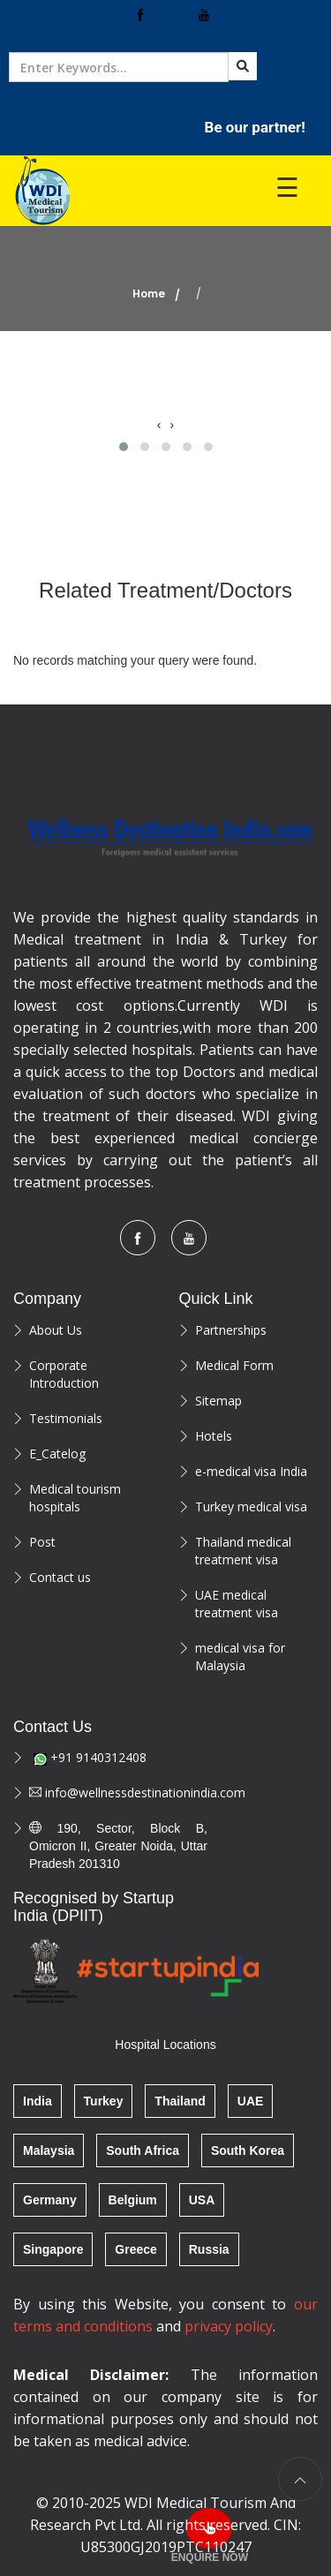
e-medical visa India (251, 1471)
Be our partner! (255, 127)
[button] (123, 447)
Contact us (60, 1577)
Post (42, 1541)
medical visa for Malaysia (240, 1656)
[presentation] (159, 424)
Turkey (104, 2101)
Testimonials (65, 1418)
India (37, 2101)
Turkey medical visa (251, 1506)
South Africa (142, 2150)
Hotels (213, 1435)
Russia (209, 2249)
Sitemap (218, 1400)
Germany (50, 2200)
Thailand (180, 2101)
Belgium (133, 2200)
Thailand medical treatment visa (243, 1550)
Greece (135, 2249)
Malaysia (48, 2150)
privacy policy (228, 2326)
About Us (55, 1330)
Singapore (53, 2249)
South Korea (247, 2150)
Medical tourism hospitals (75, 1497)
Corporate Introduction (64, 1374)
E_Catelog (57, 1453)
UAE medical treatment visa (236, 1603)
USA (202, 2200)
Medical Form (234, 1365)
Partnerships (231, 1330)
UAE (250, 2101)
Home (148, 293)
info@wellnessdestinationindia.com (118, 1792)
